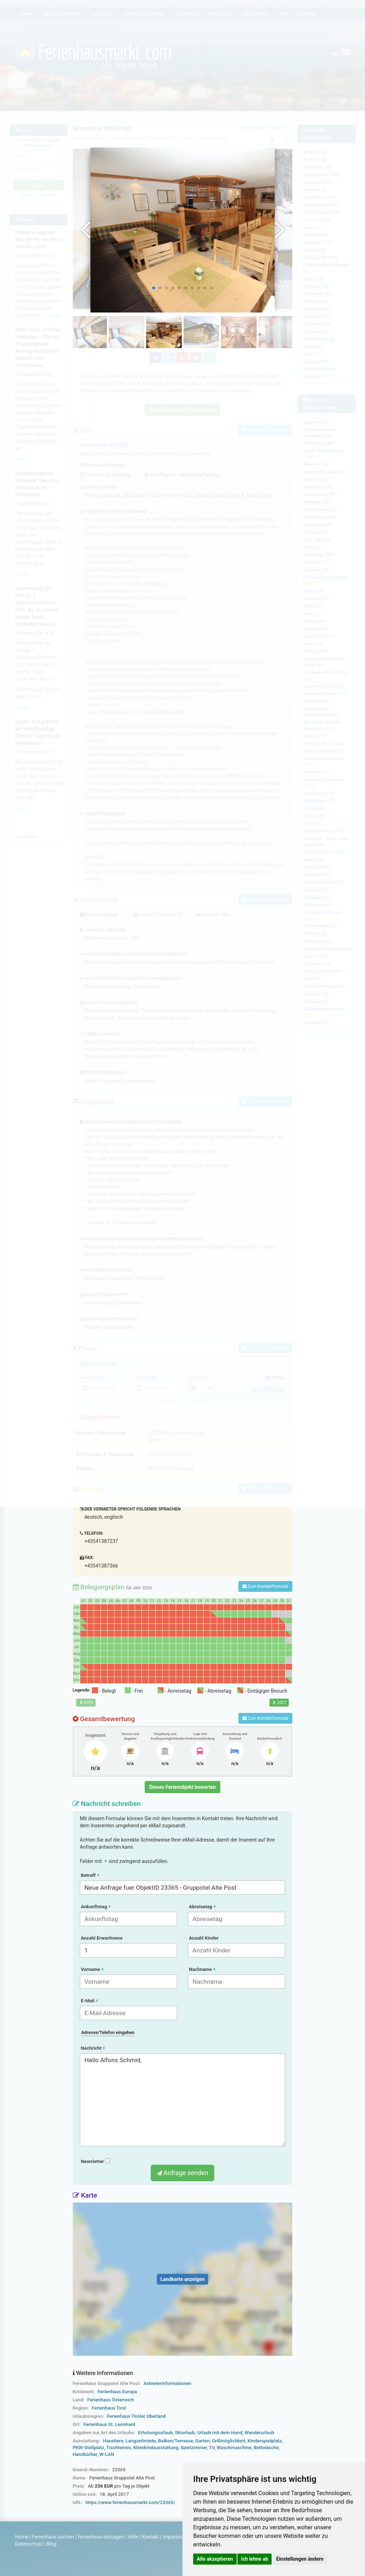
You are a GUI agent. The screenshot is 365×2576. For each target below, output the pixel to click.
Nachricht (93, 2048)
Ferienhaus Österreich (110, 2399)
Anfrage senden (182, 2173)
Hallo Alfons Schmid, (183, 2100)
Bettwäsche (266, 2447)
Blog (51, 2544)
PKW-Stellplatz (88, 2447)
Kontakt (150, 2537)
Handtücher (85, 2454)
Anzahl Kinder (204, 1938)
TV (211, 2447)
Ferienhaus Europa (117, 2391)
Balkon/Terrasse (175, 2440)
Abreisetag (202, 1906)
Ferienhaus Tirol (109, 2408)
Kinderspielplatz (264, 2440)
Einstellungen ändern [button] (300, 2559)
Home (22, 2537)
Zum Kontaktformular (265, 1586)
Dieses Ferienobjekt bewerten (182, 1787)
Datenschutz (29, 2544)
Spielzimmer (193, 2447)
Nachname (202, 1969)
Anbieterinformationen (167, 2383)
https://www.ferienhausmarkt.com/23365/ (130, 2502)
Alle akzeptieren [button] (215, 2559)
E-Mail (89, 2000)
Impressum (175, 2537)
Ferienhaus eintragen (101, 2537)
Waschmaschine (234, 2447)
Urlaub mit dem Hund (219, 2432)
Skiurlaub (185, 2432)
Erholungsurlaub (155, 2432)
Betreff (90, 1875)
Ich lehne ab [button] (254, 2559)
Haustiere (113, 2440)
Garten (202, 2440)
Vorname (92, 1969)
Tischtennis (118, 2447)
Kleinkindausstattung (155, 2447)
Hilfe (133, 2537)
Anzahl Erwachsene (102, 1938)
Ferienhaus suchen (53, 2537)
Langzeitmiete (141, 2440)
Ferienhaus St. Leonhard (109, 2424)
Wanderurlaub (259, 2432)
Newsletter (95, 2161)
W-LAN (106, 2454)
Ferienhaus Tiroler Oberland (136, 2416)
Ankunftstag (95, 1906)
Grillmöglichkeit (228, 2440)
